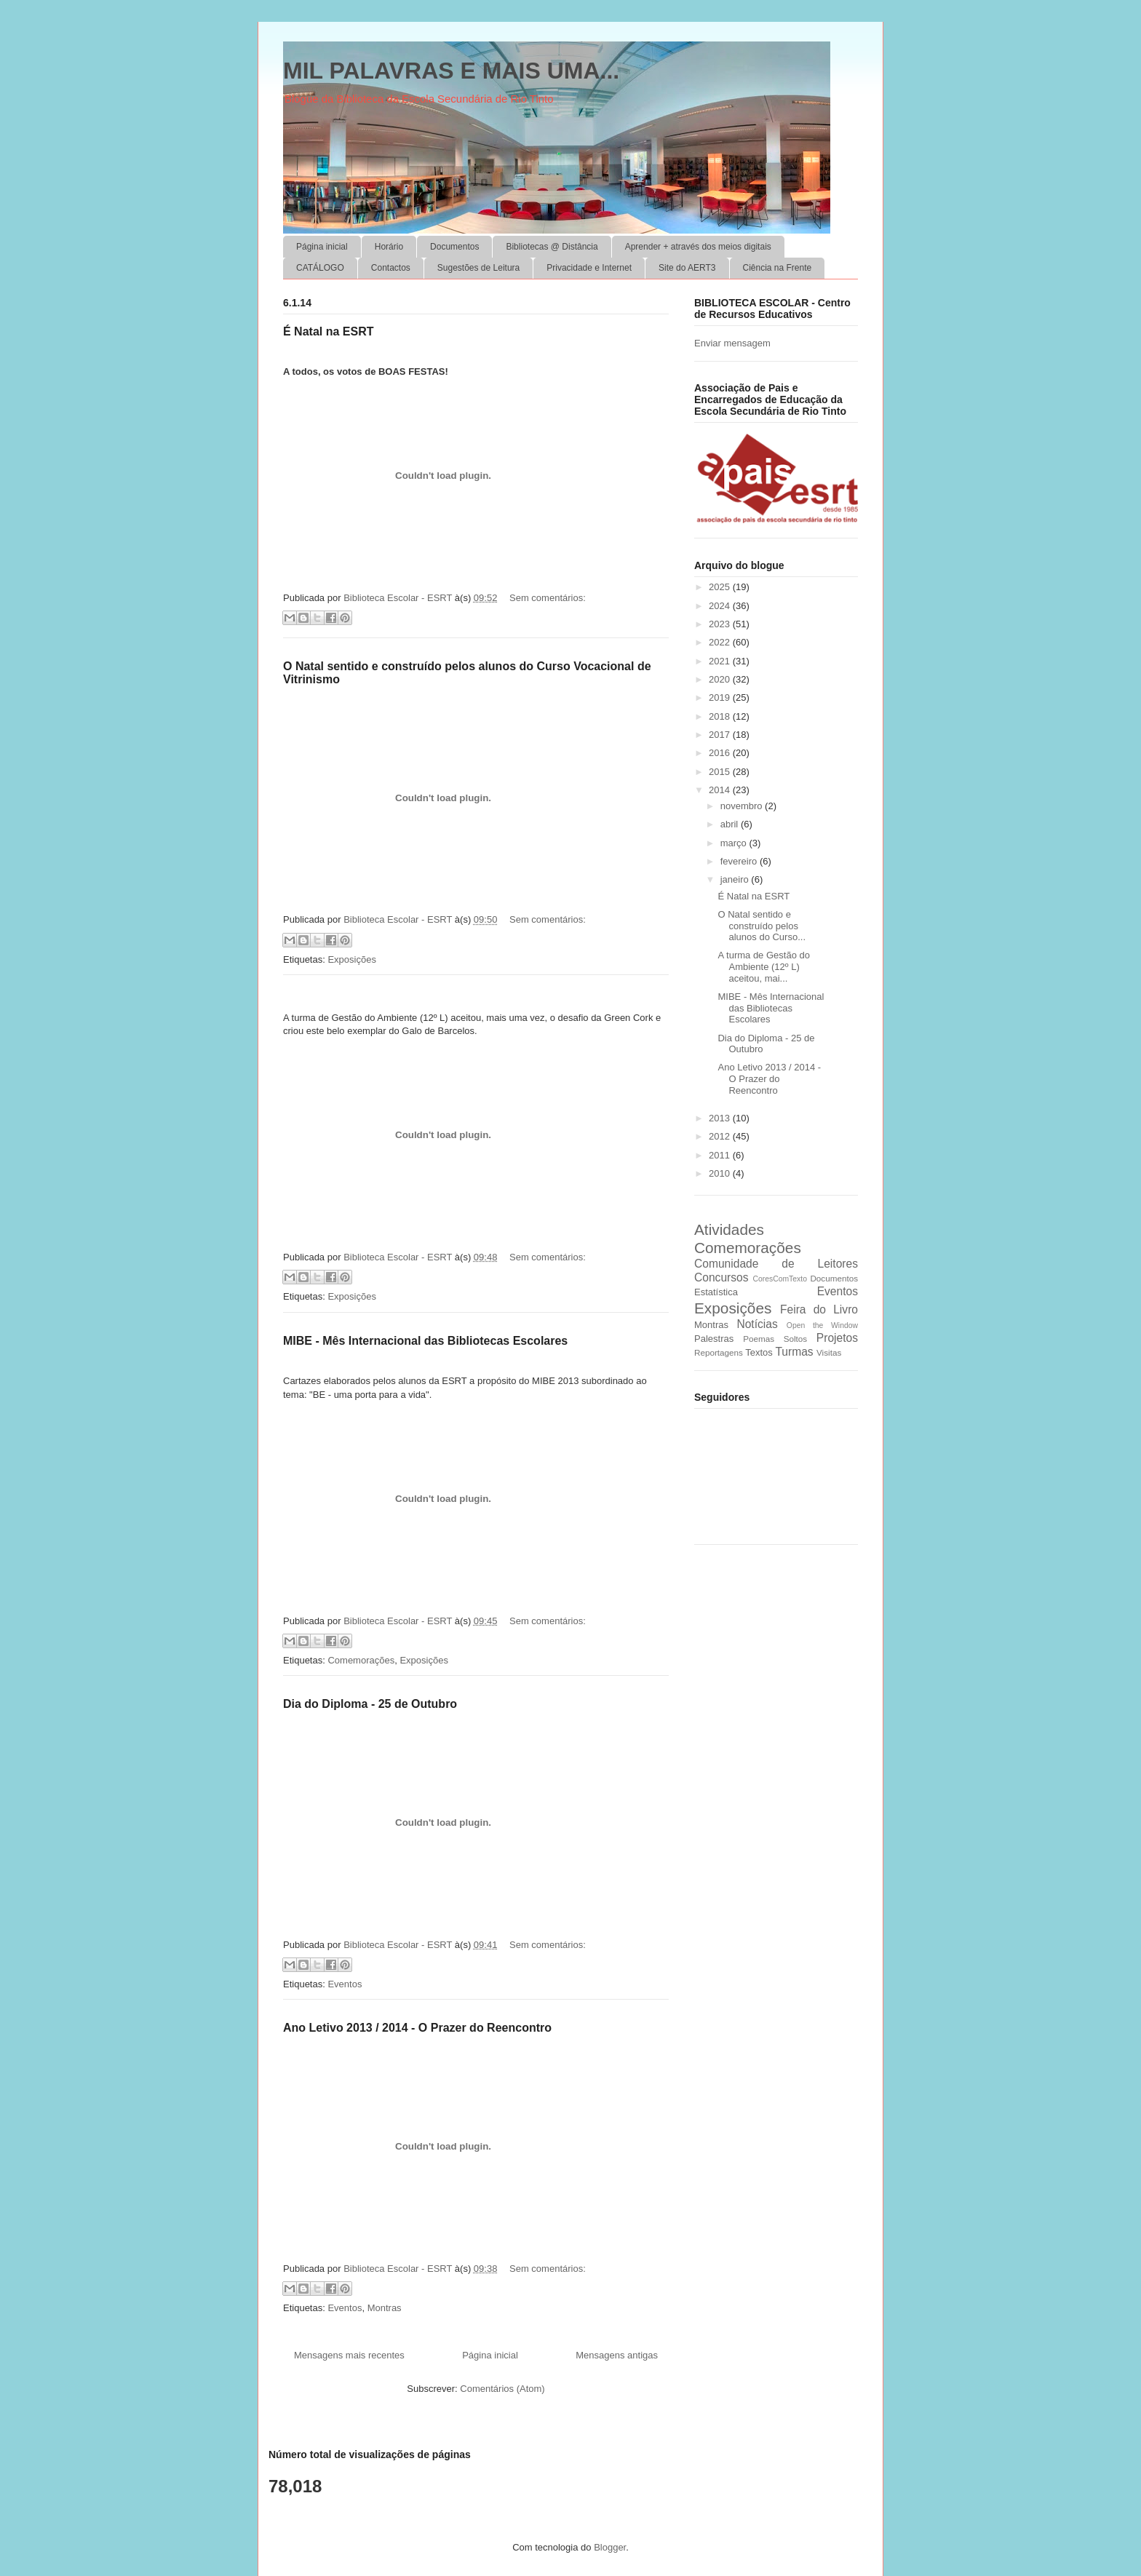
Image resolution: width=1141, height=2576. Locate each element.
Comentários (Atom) (502, 2388)
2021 (721, 661)
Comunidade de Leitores (776, 1263)
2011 (721, 1155)
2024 (721, 605)
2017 (721, 734)
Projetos (837, 1338)
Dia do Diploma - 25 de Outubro (370, 1704)
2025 (721, 586)
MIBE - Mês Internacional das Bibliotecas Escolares (425, 1341)
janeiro (736, 879)
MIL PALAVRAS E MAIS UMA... (451, 70)
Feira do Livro (819, 1309)
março (735, 843)
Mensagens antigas (617, 2355)
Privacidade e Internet (589, 268)
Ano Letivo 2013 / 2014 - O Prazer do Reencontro (417, 2028)
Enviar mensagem (732, 343)
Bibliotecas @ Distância (551, 247)
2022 (721, 642)
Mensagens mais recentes (349, 2355)
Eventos (344, 1984)
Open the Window (822, 1325)
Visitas (828, 1352)
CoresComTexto (779, 1279)
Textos (759, 1352)
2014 (721, 789)
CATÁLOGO (320, 268)
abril (730, 824)
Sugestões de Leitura (478, 268)
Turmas (794, 1351)
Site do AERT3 (687, 268)
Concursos (721, 1277)
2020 (721, 679)
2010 (721, 1173)
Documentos (454, 247)
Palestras (714, 1338)
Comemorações (360, 1660)
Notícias (756, 1324)
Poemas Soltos (775, 1338)
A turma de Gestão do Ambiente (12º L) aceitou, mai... (763, 966)
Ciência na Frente (777, 268)
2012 (721, 1136)
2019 (721, 697)
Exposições (351, 959)
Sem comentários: (547, 597)
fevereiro (740, 861)
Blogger (610, 2547)
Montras (384, 2307)
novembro (742, 805)
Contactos (390, 268)
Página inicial (322, 247)
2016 (721, 752)
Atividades (729, 1229)
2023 (721, 624)
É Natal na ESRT (328, 331)
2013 (721, 1118)
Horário (389, 247)
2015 (721, 771)
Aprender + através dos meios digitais (698, 247)
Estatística (716, 1292)
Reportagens (718, 1352)
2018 (721, 716)
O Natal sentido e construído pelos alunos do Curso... (761, 925)
